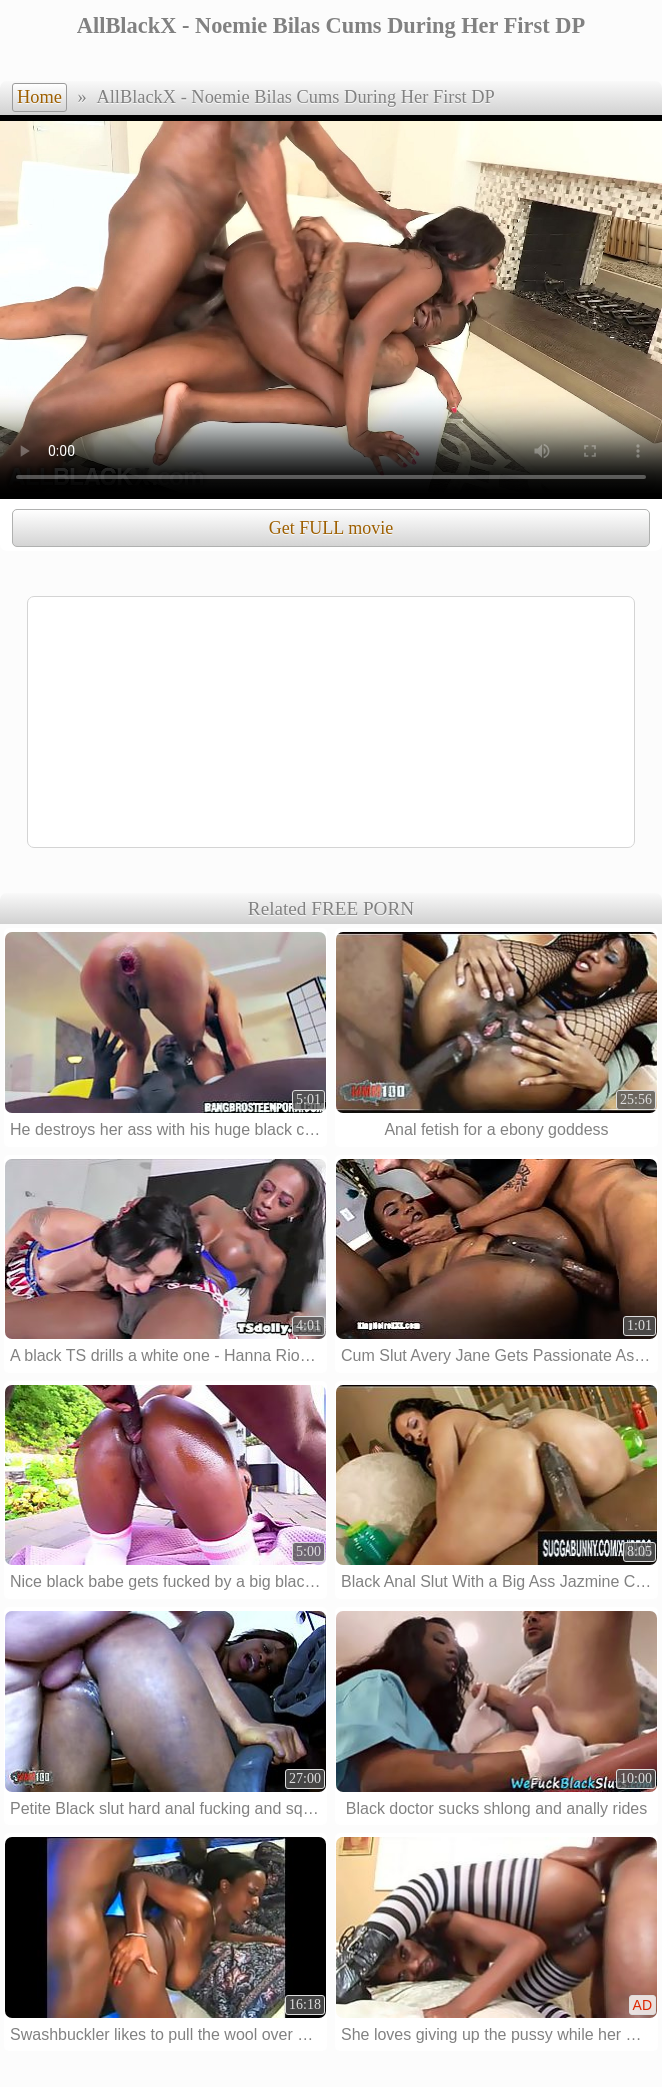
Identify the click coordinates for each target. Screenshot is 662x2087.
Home (39, 97)
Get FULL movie (331, 528)
